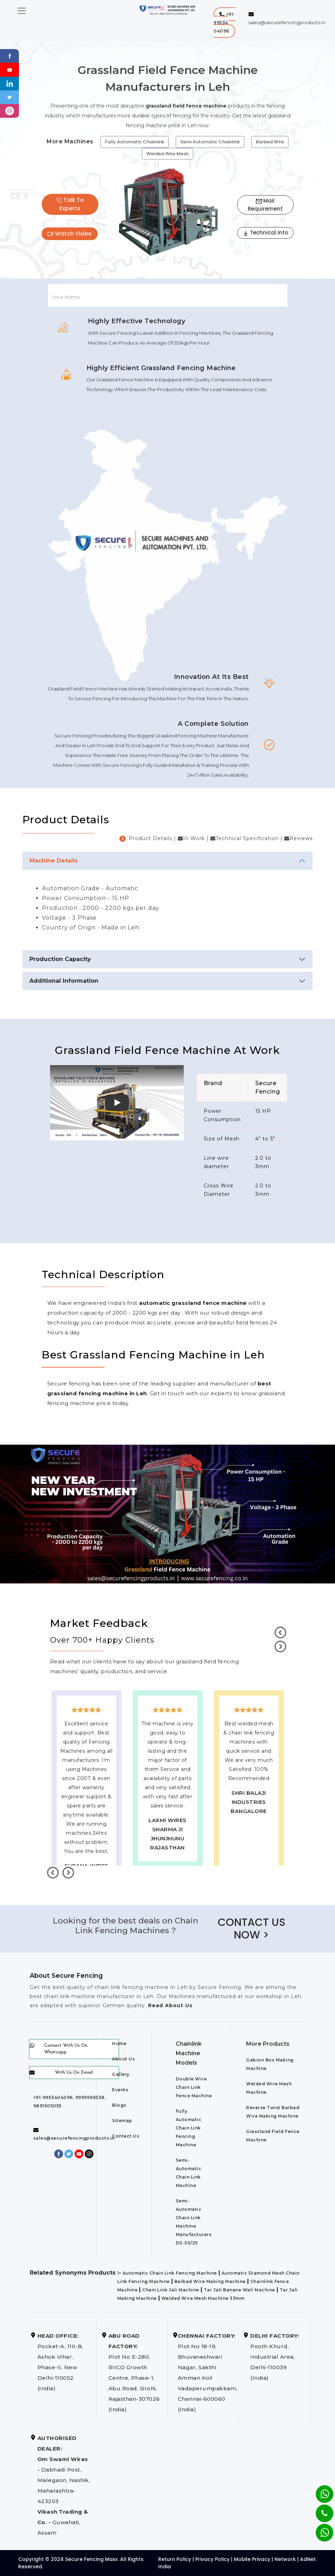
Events (120, 2089)
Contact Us (125, 2136)
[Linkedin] (9, 83)
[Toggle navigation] (21, 11)
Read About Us (169, 2005)
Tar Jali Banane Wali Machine (239, 2289)
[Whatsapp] (320, 2529)
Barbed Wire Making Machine (210, 2281)
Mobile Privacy (252, 2559)
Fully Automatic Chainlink (134, 141)
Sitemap (122, 2120)
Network (285, 2559)
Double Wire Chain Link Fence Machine (194, 2087)
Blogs (119, 2105)
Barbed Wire (270, 141)
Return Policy (174, 2559)
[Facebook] (9, 55)
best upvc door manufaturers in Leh (249, 1848)
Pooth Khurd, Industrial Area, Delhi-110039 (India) (274, 2356)
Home (119, 2043)
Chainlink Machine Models (189, 2053)
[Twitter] (9, 97)
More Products (267, 2043)
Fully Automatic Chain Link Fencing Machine (189, 2127)
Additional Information (63, 980)
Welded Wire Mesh (167, 153)
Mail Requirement (265, 204)
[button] (225, 22)
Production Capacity (60, 959)
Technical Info (265, 232)
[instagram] (9, 110)
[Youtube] (9, 69)
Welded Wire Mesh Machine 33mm (203, 2298)
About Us (123, 2059)
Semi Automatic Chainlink (210, 141)
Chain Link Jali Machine (170, 2289)
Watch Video (70, 234)
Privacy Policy (212, 2559)
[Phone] (319, 2509)
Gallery (121, 2074)
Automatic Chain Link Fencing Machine (170, 2273)
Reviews (301, 838)
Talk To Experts (70, 204)
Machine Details (53, 860)
